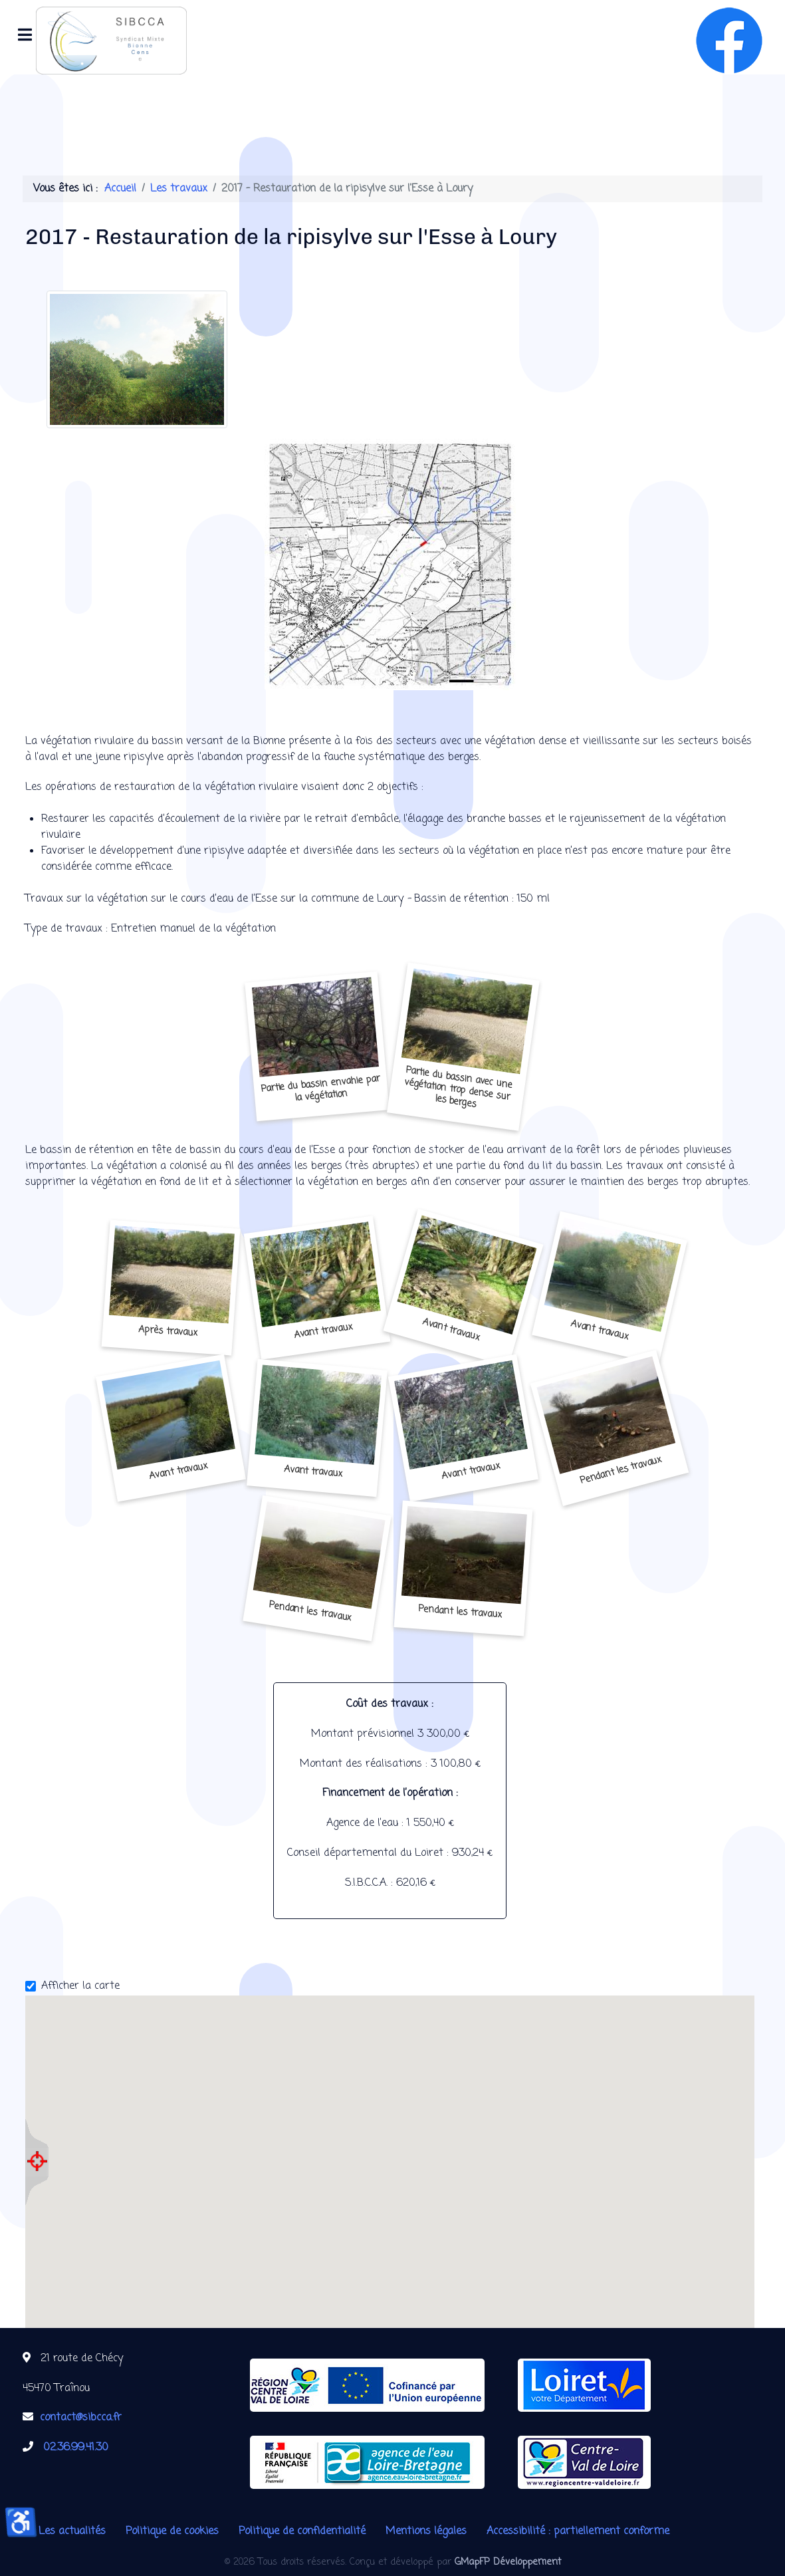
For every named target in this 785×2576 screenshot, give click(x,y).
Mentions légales (426, 2531)
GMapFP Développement (508, 2562)
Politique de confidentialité (302, 2531)
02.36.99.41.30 (75, 2448)
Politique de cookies (172, 2531)
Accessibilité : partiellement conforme (578, 2531)
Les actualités (72, 2531)
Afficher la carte (80, 1986)
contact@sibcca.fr (81, 2418)
